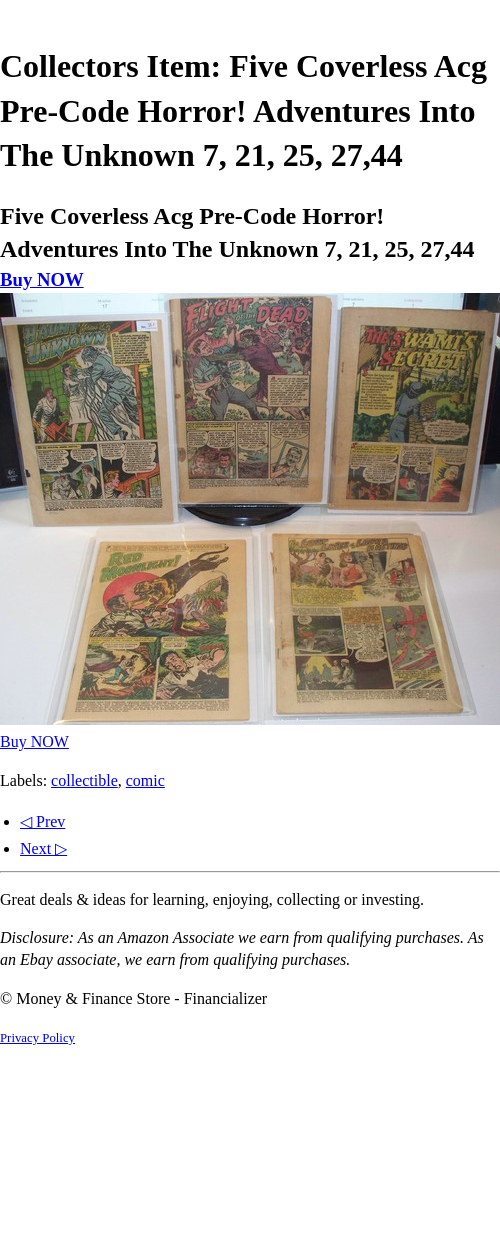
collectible (84, 780)
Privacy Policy (37, 1038)
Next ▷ (43, 848)
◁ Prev (42, 821)
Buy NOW (42, 279)
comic (145, 780)
